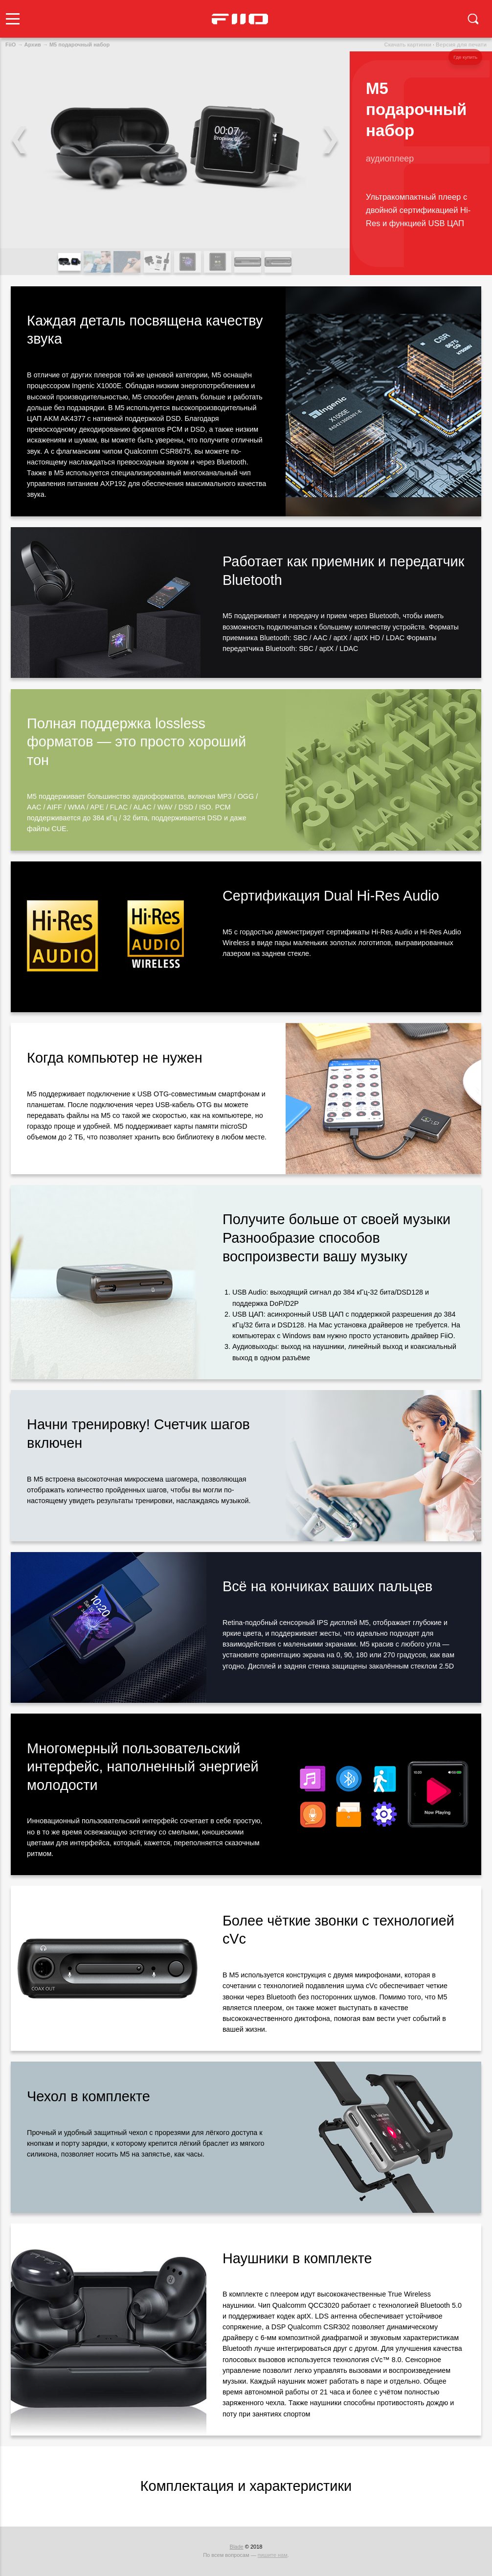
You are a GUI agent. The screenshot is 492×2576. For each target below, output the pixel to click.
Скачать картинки (407, 44)
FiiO (10, 44)
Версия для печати (461, 44)
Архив (32, 44)
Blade (237, 2547)
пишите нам (273, 2555)
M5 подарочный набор (79, 44)
